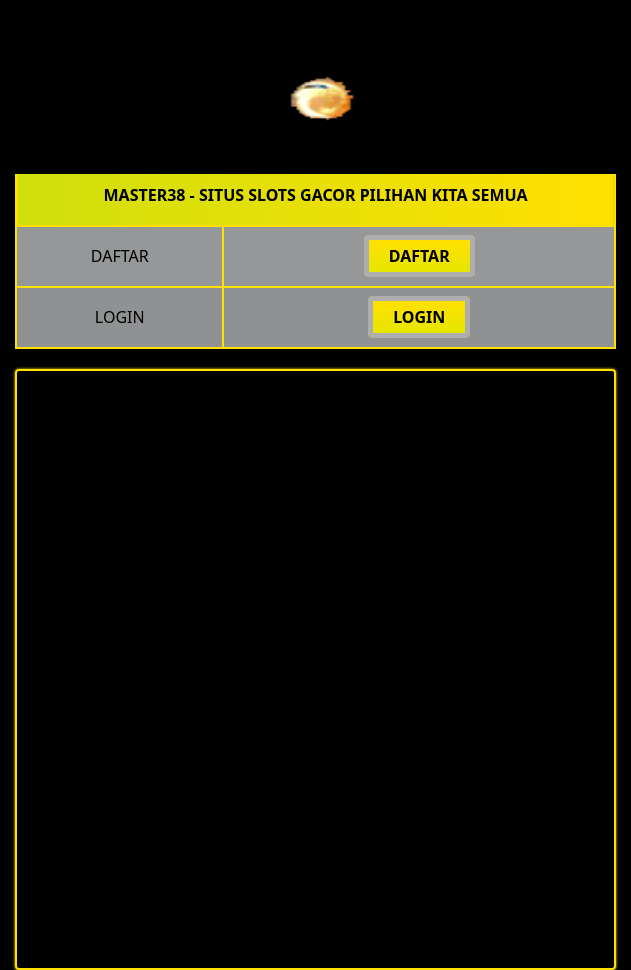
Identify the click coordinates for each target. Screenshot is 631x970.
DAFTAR (419, 256)
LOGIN (419, 317)
